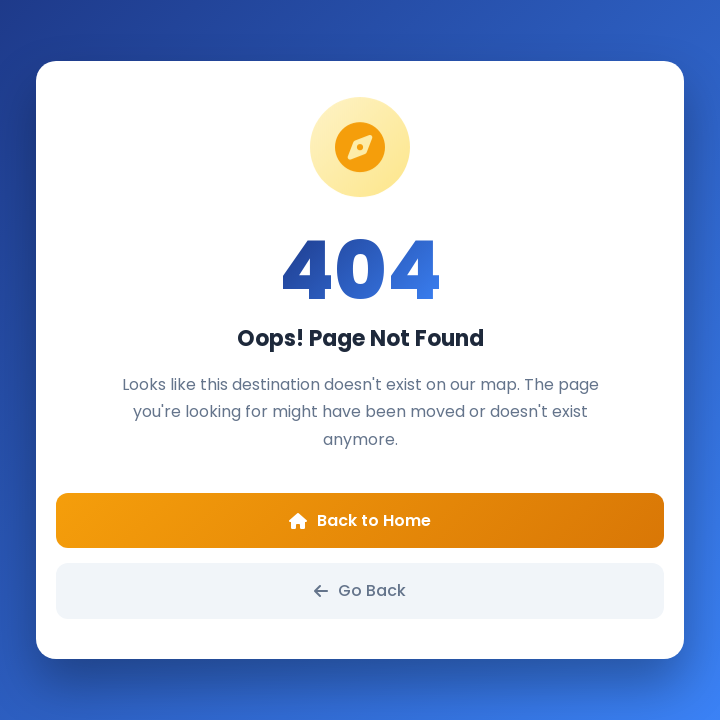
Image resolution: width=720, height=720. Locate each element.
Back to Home (360, 520)
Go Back (360, 590)
